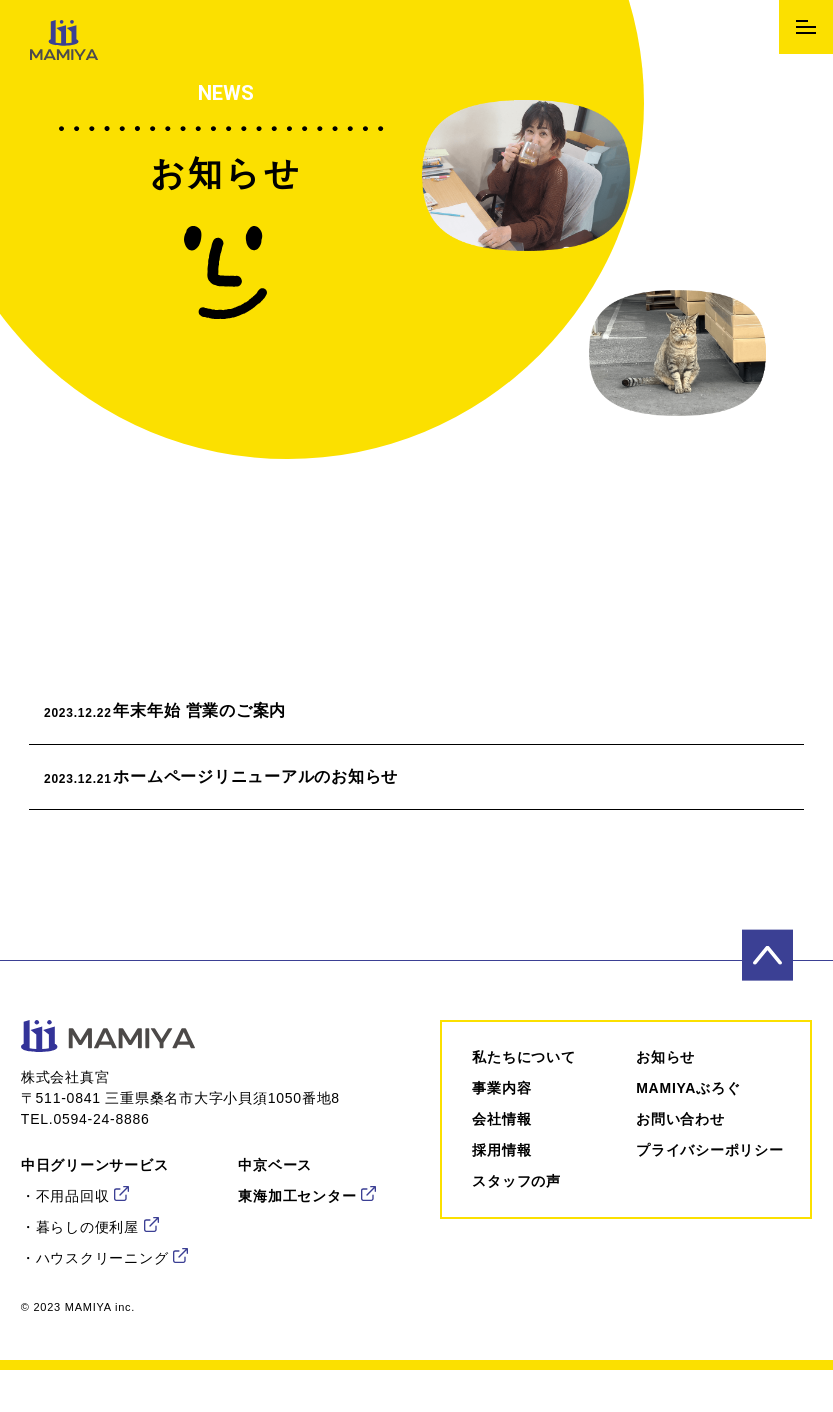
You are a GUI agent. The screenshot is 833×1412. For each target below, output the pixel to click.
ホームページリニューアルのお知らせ (246, 792)
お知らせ (665, 1076)
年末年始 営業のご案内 (190, 717)
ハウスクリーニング (102, 1277)
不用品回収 (73, 1215)
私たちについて (523, 1076)
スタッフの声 (516, 1200)
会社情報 (501, 1138)
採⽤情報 (501, 1169)
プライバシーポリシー (710, 1169)
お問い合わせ (680, 1138)
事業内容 (501, 1107)
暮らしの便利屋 (87, 1246)
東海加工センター (297, 1215)
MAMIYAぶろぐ (688, 1107)
